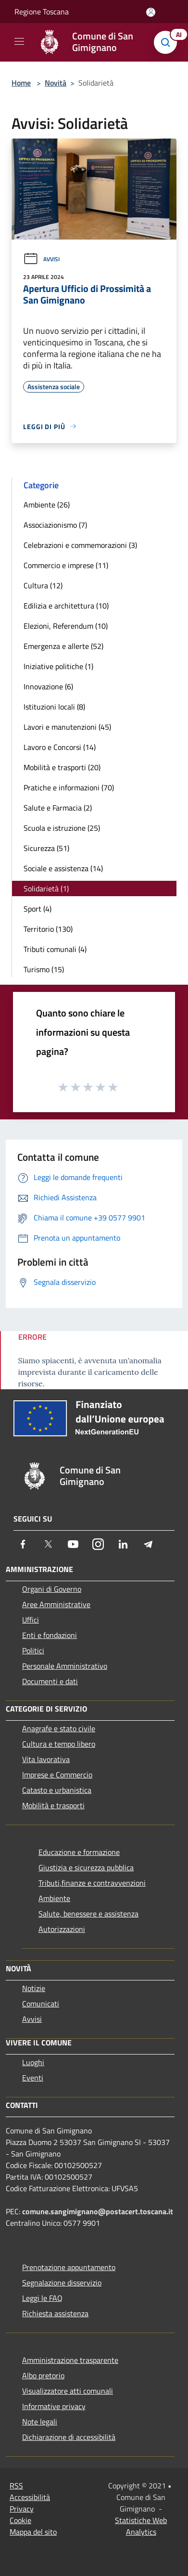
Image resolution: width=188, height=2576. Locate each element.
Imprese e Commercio (57, 1774)
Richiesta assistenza (55, 2313)
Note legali (39, 2421)
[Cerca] (168, 42)
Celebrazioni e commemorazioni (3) (80, 545)
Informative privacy (54, 2406)
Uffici (30, 1619)
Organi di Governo (51, 1589)
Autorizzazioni (61, 1929)
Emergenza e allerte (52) (63, 646)
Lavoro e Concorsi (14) (60, 747)
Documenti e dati (50, 1681)
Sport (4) (37, 908)
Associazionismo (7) (55, 525)
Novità (55, 83)
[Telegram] (148, 1544)
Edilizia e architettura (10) (66, 605)
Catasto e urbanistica (56, 1790)
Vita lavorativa (46, 1759)
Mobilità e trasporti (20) (62, 767)
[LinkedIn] (123, 1544)
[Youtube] (73, 1544)
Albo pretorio (43, 2375)
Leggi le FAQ (42, 2298)
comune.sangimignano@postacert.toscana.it (97, 2211)
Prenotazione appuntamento (68, 2267)
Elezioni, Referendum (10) (66, 626)
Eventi (32, 2077)
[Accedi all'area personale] (150, 12)
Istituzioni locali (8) (54, 706)
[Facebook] (23, 1544)
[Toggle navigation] (19, 41)
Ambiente (54, 1898)
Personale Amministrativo (64, 1666)
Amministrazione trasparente (70, 2360)
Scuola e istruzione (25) (62, 828)
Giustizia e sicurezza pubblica (86, 1867)
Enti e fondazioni (49, 1635)
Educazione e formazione (79, 1852)
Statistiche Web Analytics (141, 2526)
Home (21, 83)
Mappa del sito (33, 2532)
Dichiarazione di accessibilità (68, 2437)
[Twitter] (48, 1544)
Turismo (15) (44, 969)
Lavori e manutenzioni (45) (67, 727)
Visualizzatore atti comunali (67, 2391)
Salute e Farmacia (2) (58, 807)
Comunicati (40, 2003)
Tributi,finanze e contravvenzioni (92, 1883)
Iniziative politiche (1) (58, 666)
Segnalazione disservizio (61, 2282)
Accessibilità (30, 2497)
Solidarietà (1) (46, 888)
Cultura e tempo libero (58, 1744)
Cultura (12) (43, 585)
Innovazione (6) (48, 686)
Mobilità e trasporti (53, 1805)
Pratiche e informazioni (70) (69, 787)
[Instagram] (98, 1544)
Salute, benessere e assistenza (88, 1913)
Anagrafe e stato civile (58, 1728)
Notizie (33, 1988)
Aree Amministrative (56, 1604)
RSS (16, 2485)
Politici (33, 1650)
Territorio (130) (48, 929)
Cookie (20, 2520)
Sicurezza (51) (46, 848)
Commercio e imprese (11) (66, 565)
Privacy (22, 2508)
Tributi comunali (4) (55, 949)
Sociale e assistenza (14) (63, 868)
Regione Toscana (41, 11)
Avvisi (41, 259)
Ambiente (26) (47, 504)
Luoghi (33, 2062)
